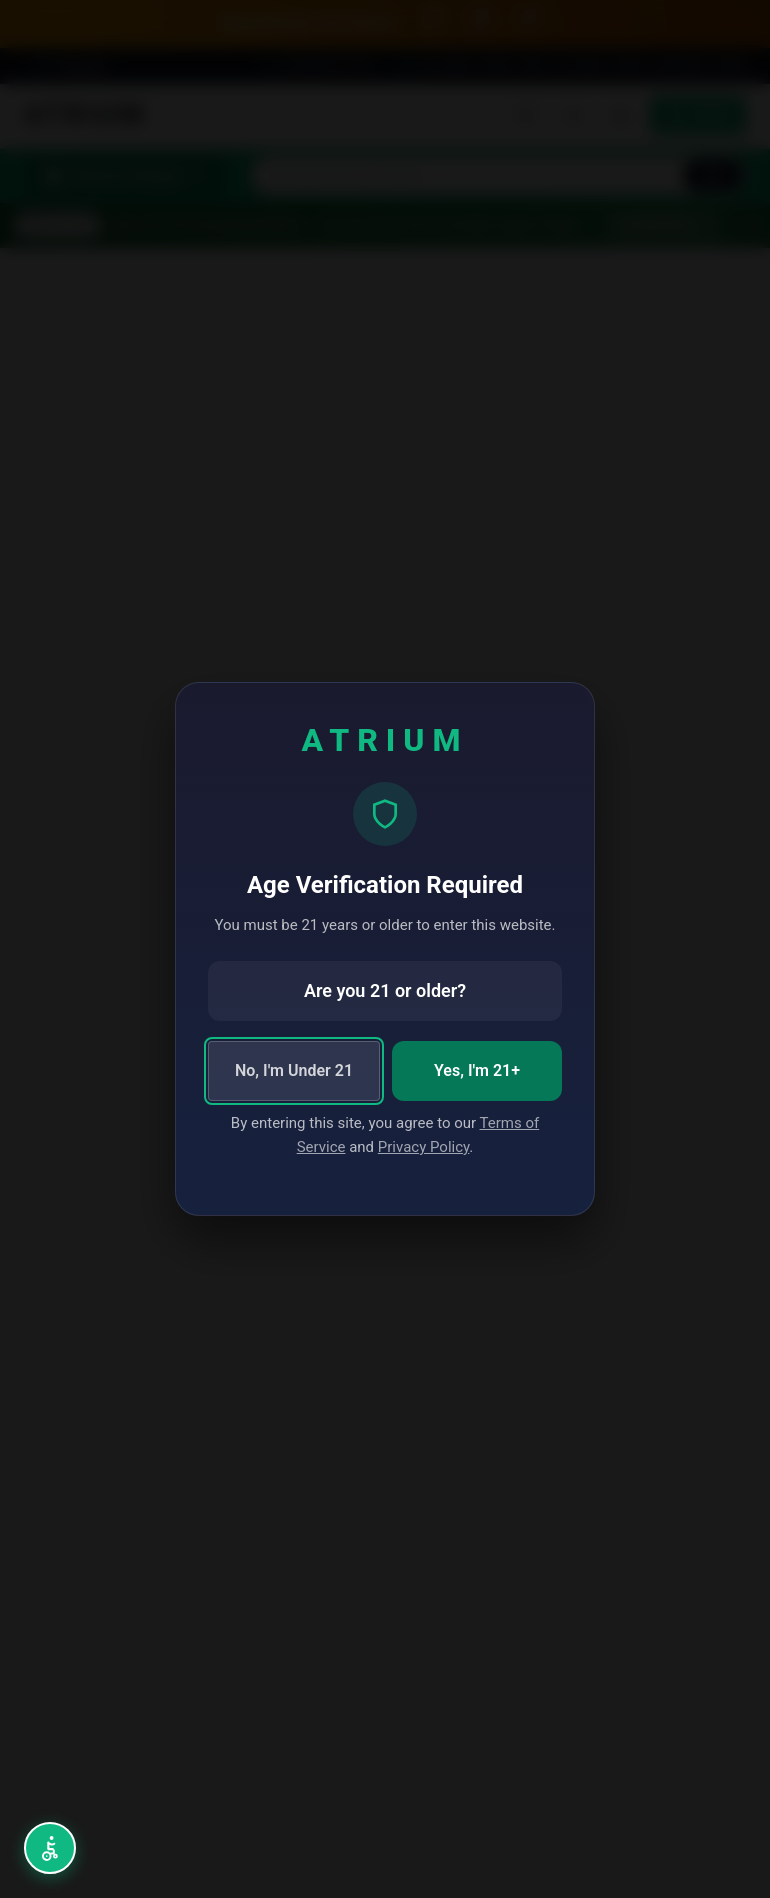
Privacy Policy (424, 1147)
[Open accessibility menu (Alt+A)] (50, 1848)
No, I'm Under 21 (294, 1070)
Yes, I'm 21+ (477, 1070)
